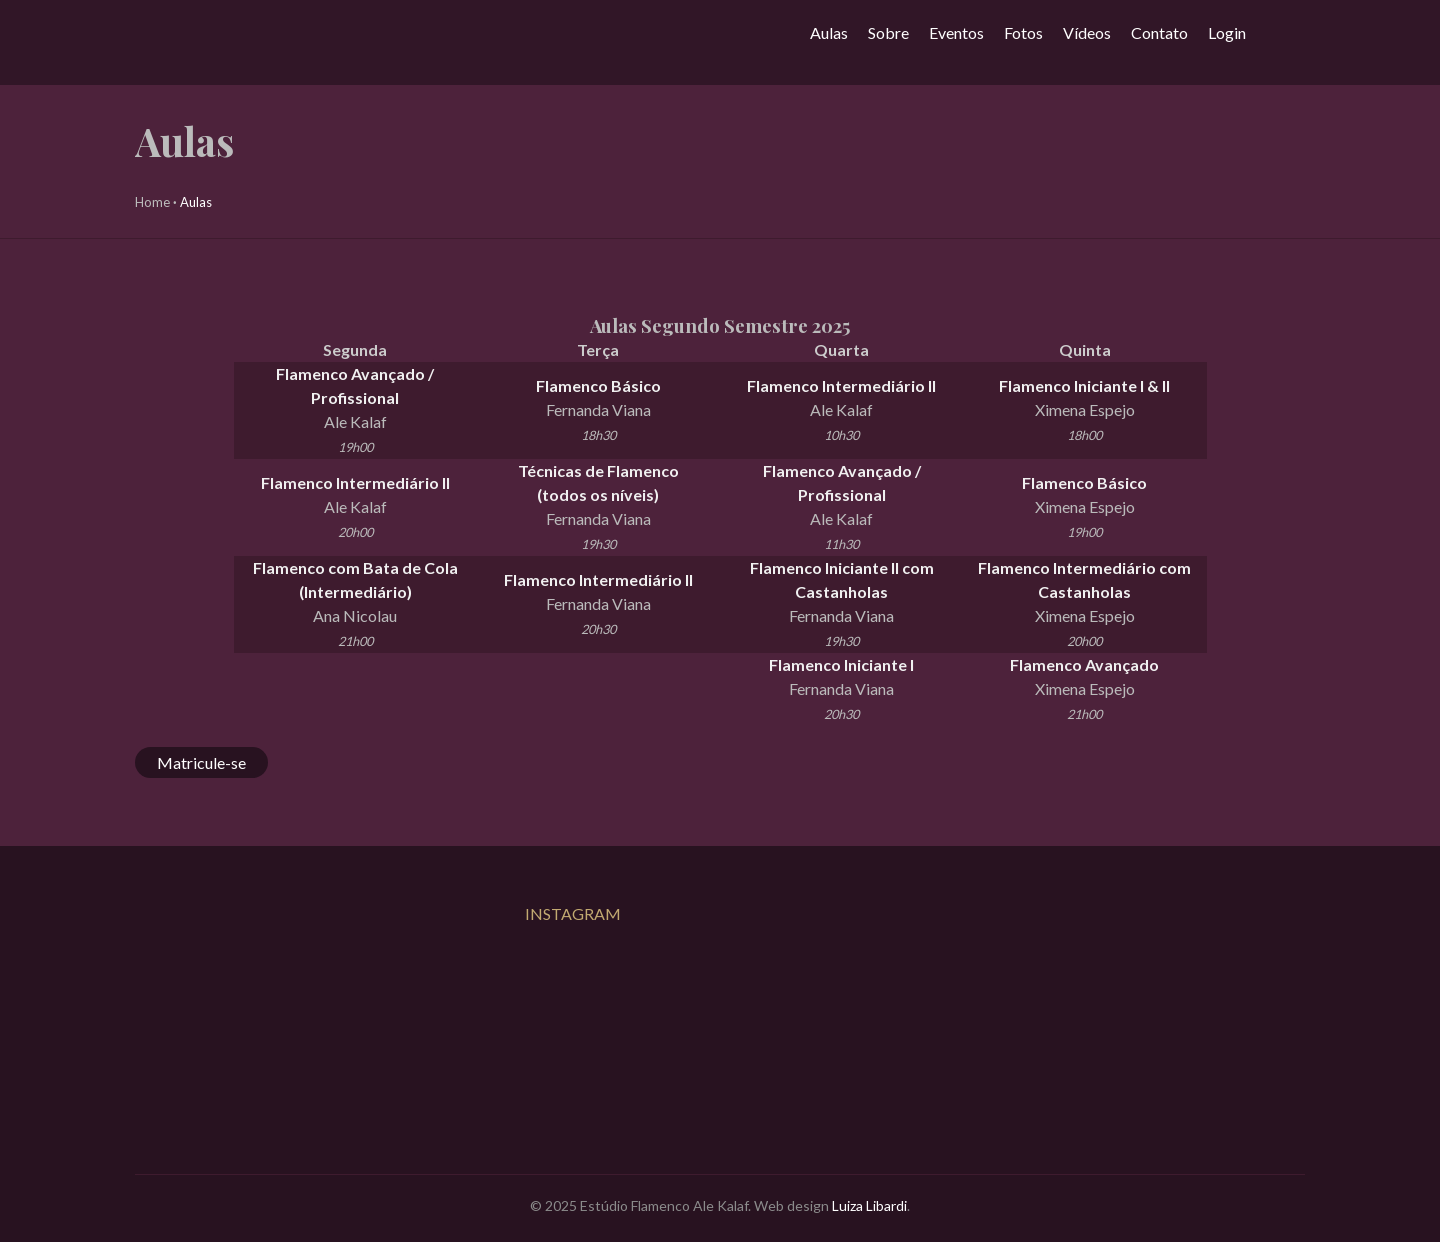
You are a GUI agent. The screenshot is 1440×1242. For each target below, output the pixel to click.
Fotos (1023, 32)
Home (152, 202)
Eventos (956, 32)
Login (1227, 32)
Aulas (829, 32)
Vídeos (1087, 32)
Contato (1159, 32)
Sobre (888, 32)
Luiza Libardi (869, 1205)
